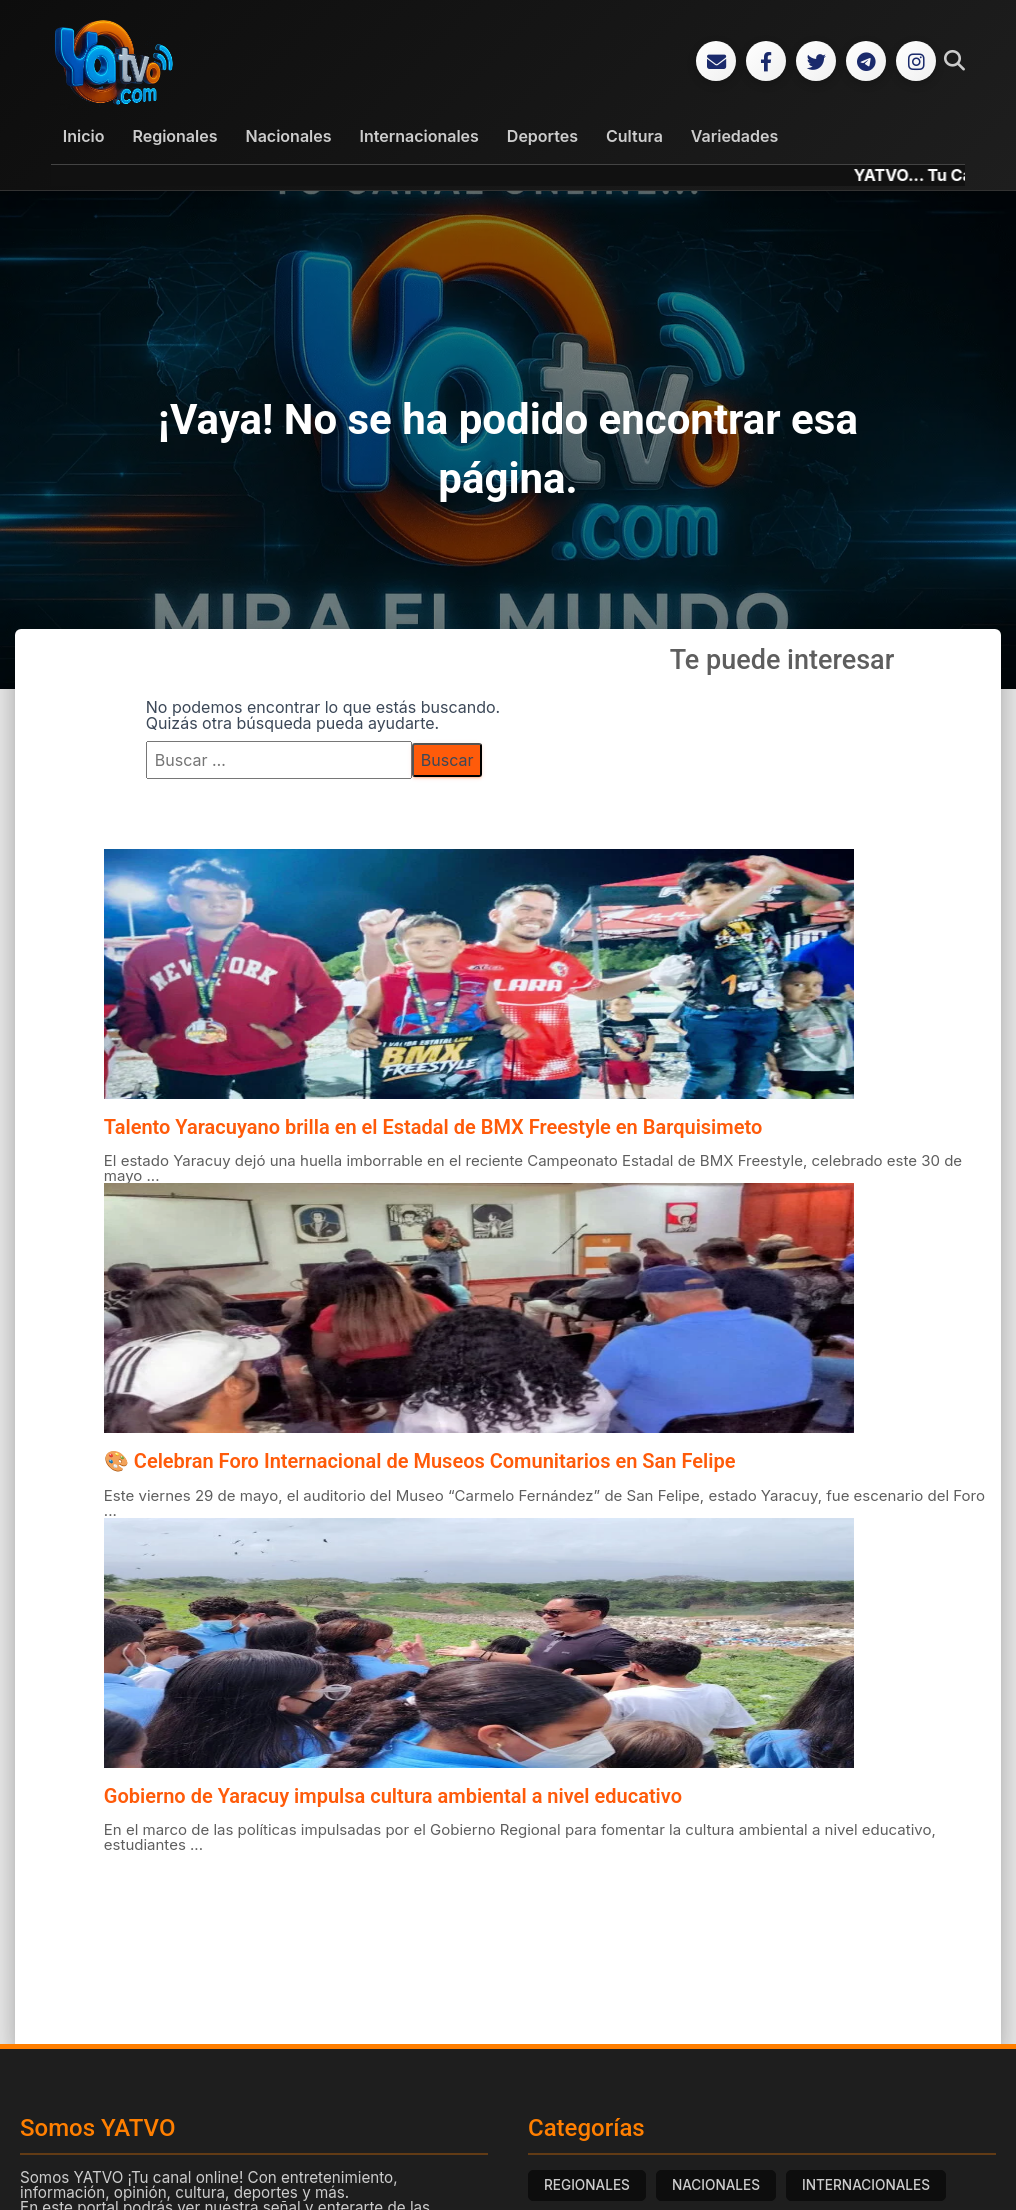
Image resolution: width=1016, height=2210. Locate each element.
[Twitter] (816, 62)
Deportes (542, 137)
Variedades (734, 137)
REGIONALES (587, 2186)
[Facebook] (766, 62)
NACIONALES (716, 2186)
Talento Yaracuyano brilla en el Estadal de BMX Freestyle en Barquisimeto (433, 1128)
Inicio (84, 137)
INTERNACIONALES (866, 2186)
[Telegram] (866, 62)
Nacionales (289, 137)
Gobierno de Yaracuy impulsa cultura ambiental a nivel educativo (393, 1797)
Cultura (634, 137)
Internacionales (419, 137)
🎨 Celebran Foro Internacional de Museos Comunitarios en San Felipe (420, 1462)
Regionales (174, 137)
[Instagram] (916, 62)
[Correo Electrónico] (716, 62)
